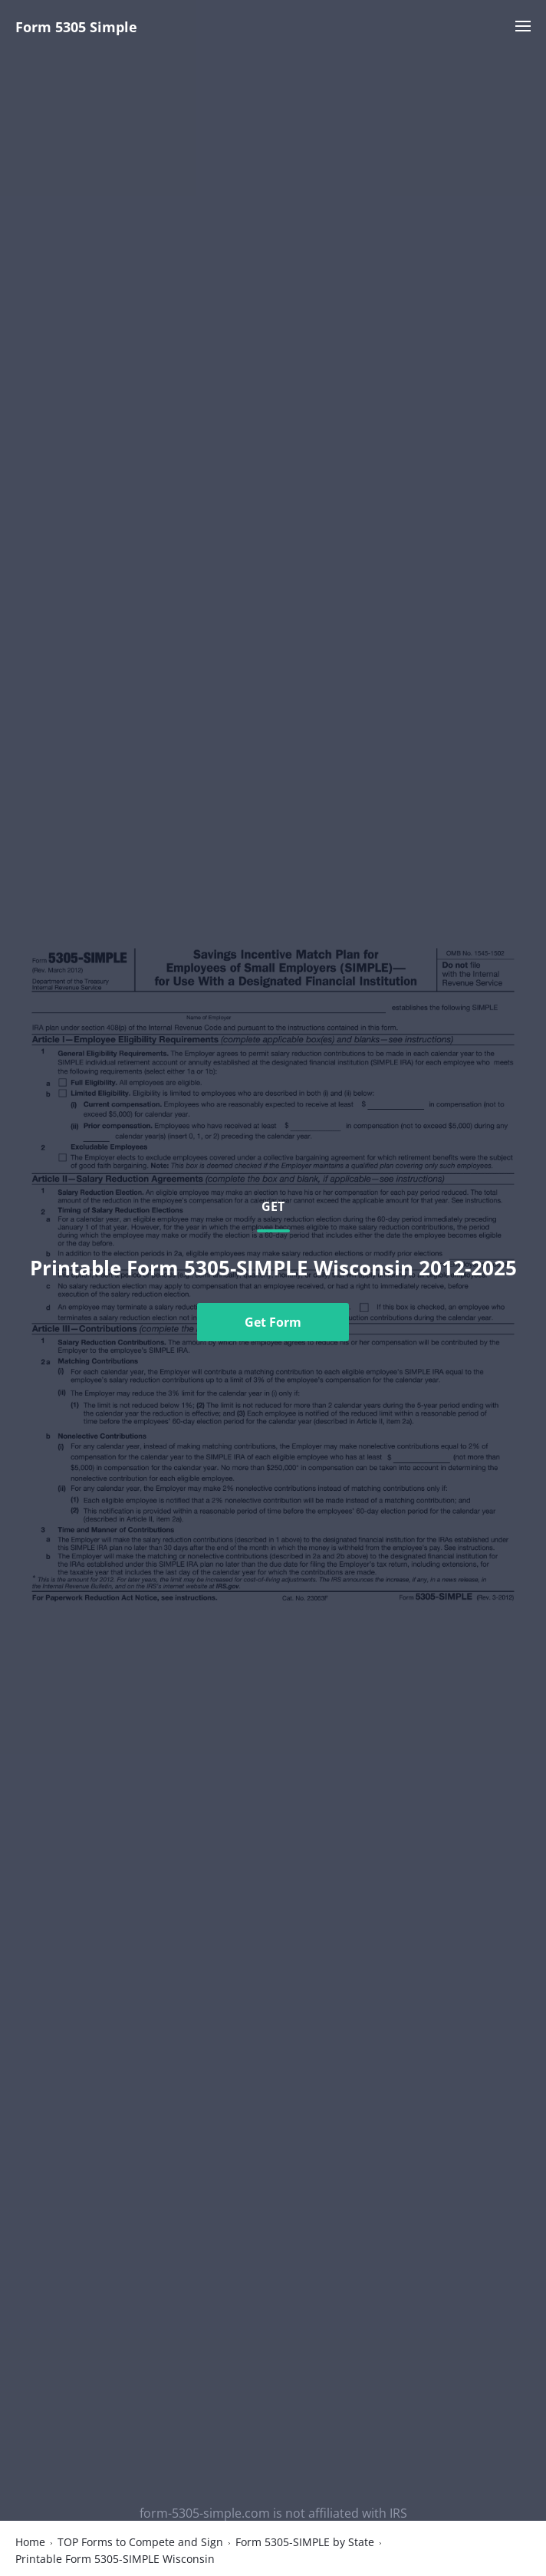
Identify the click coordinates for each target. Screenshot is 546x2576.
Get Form (273, 1322)
